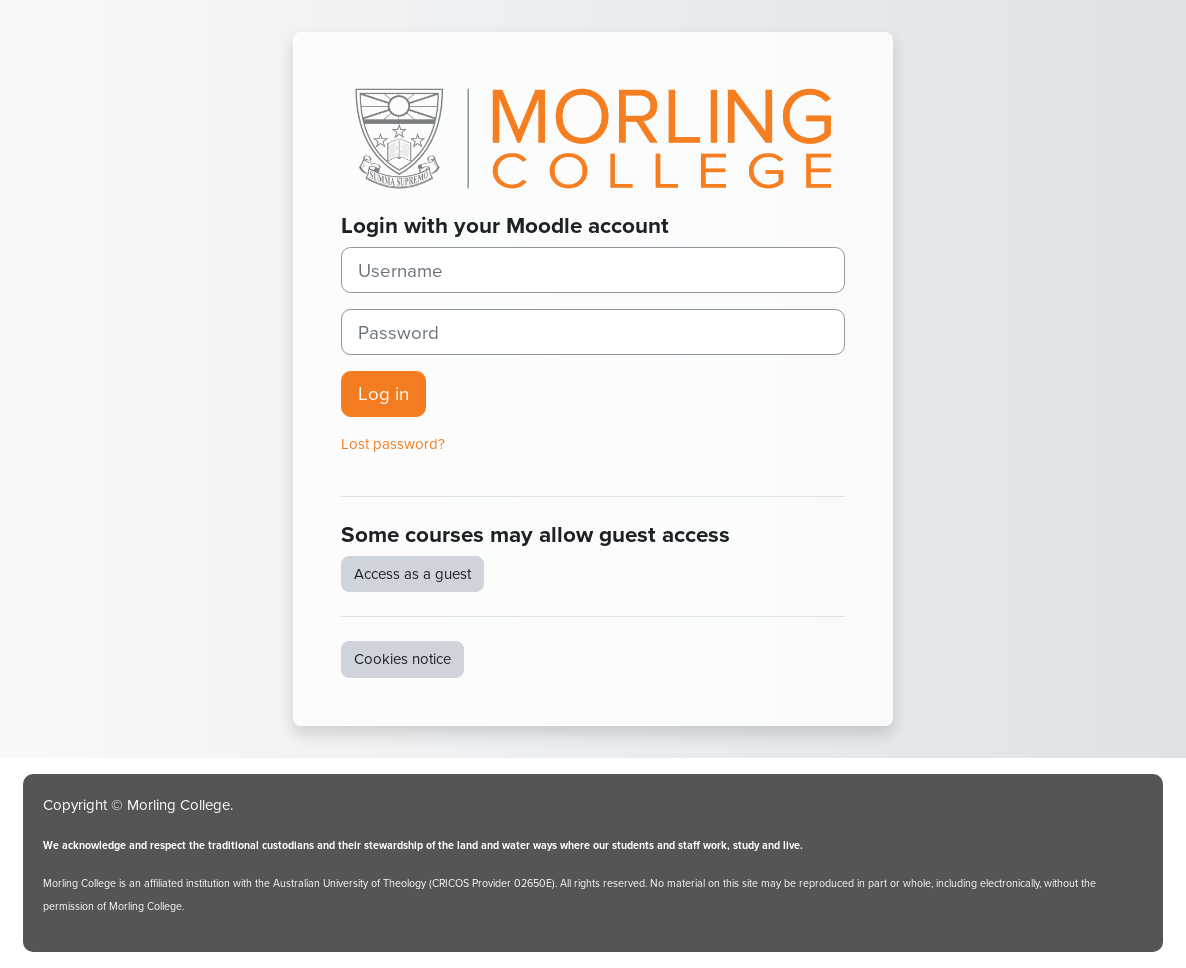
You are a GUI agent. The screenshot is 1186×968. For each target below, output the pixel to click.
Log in (383, 393)
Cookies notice (402, 659)
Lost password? (393, 444)
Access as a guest (412, 574)
